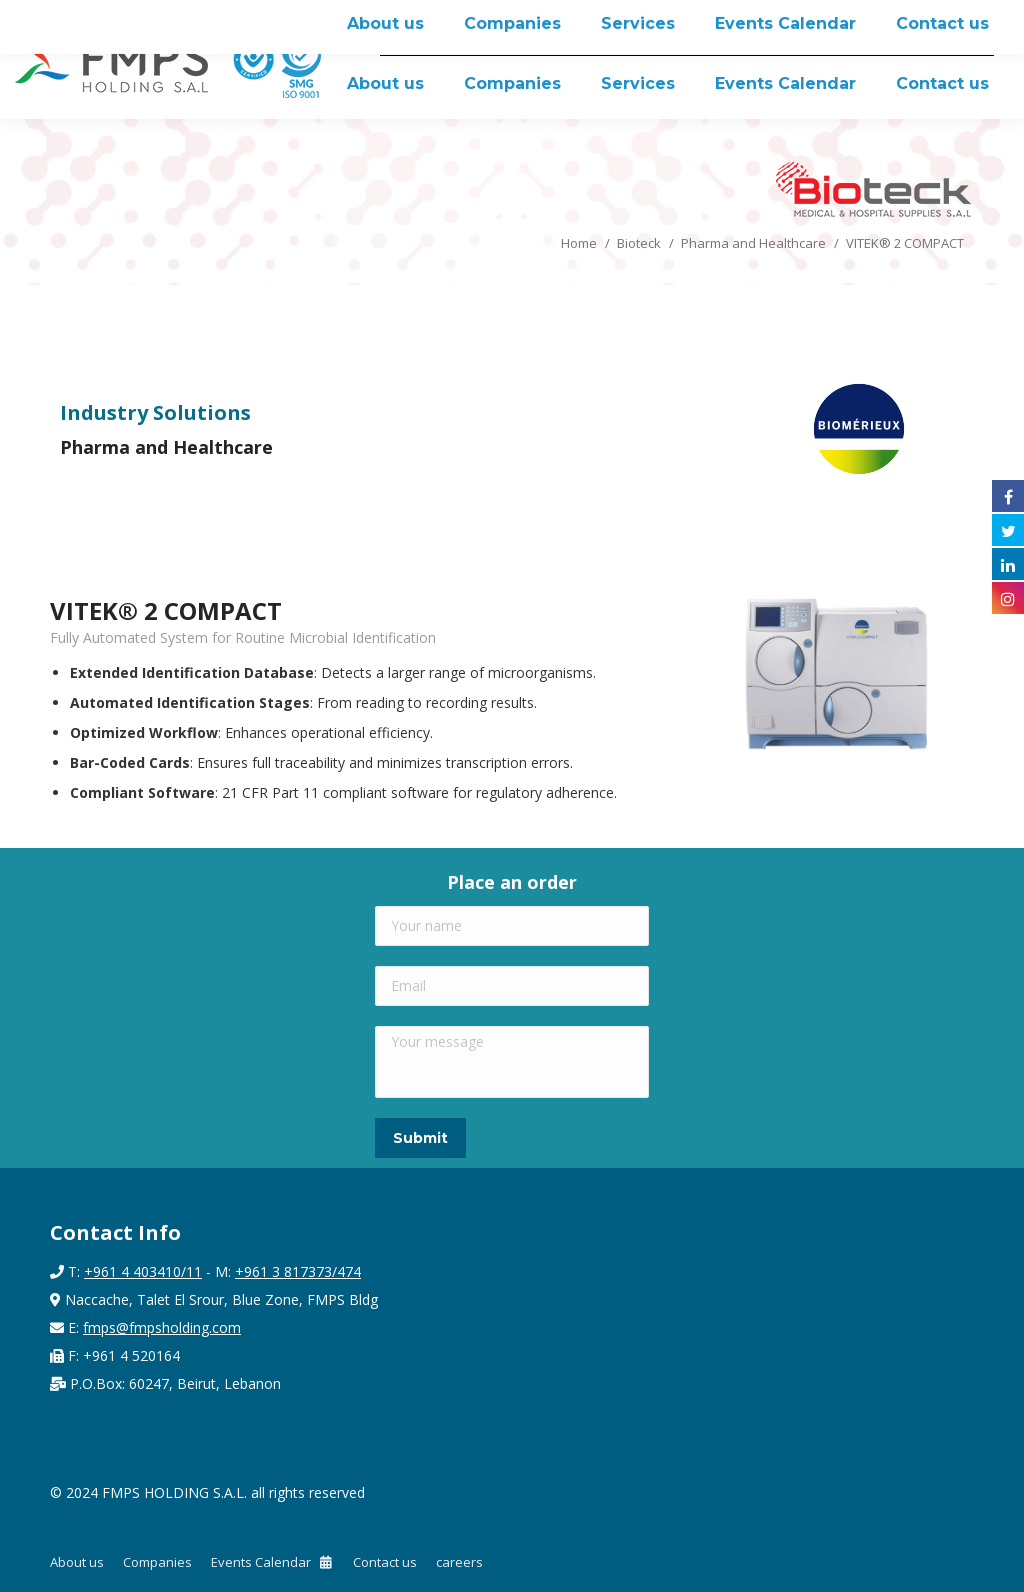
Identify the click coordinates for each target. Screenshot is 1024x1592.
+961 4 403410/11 (143, 1271)
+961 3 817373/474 (298, 1271)
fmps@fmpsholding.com (162, 1327)
